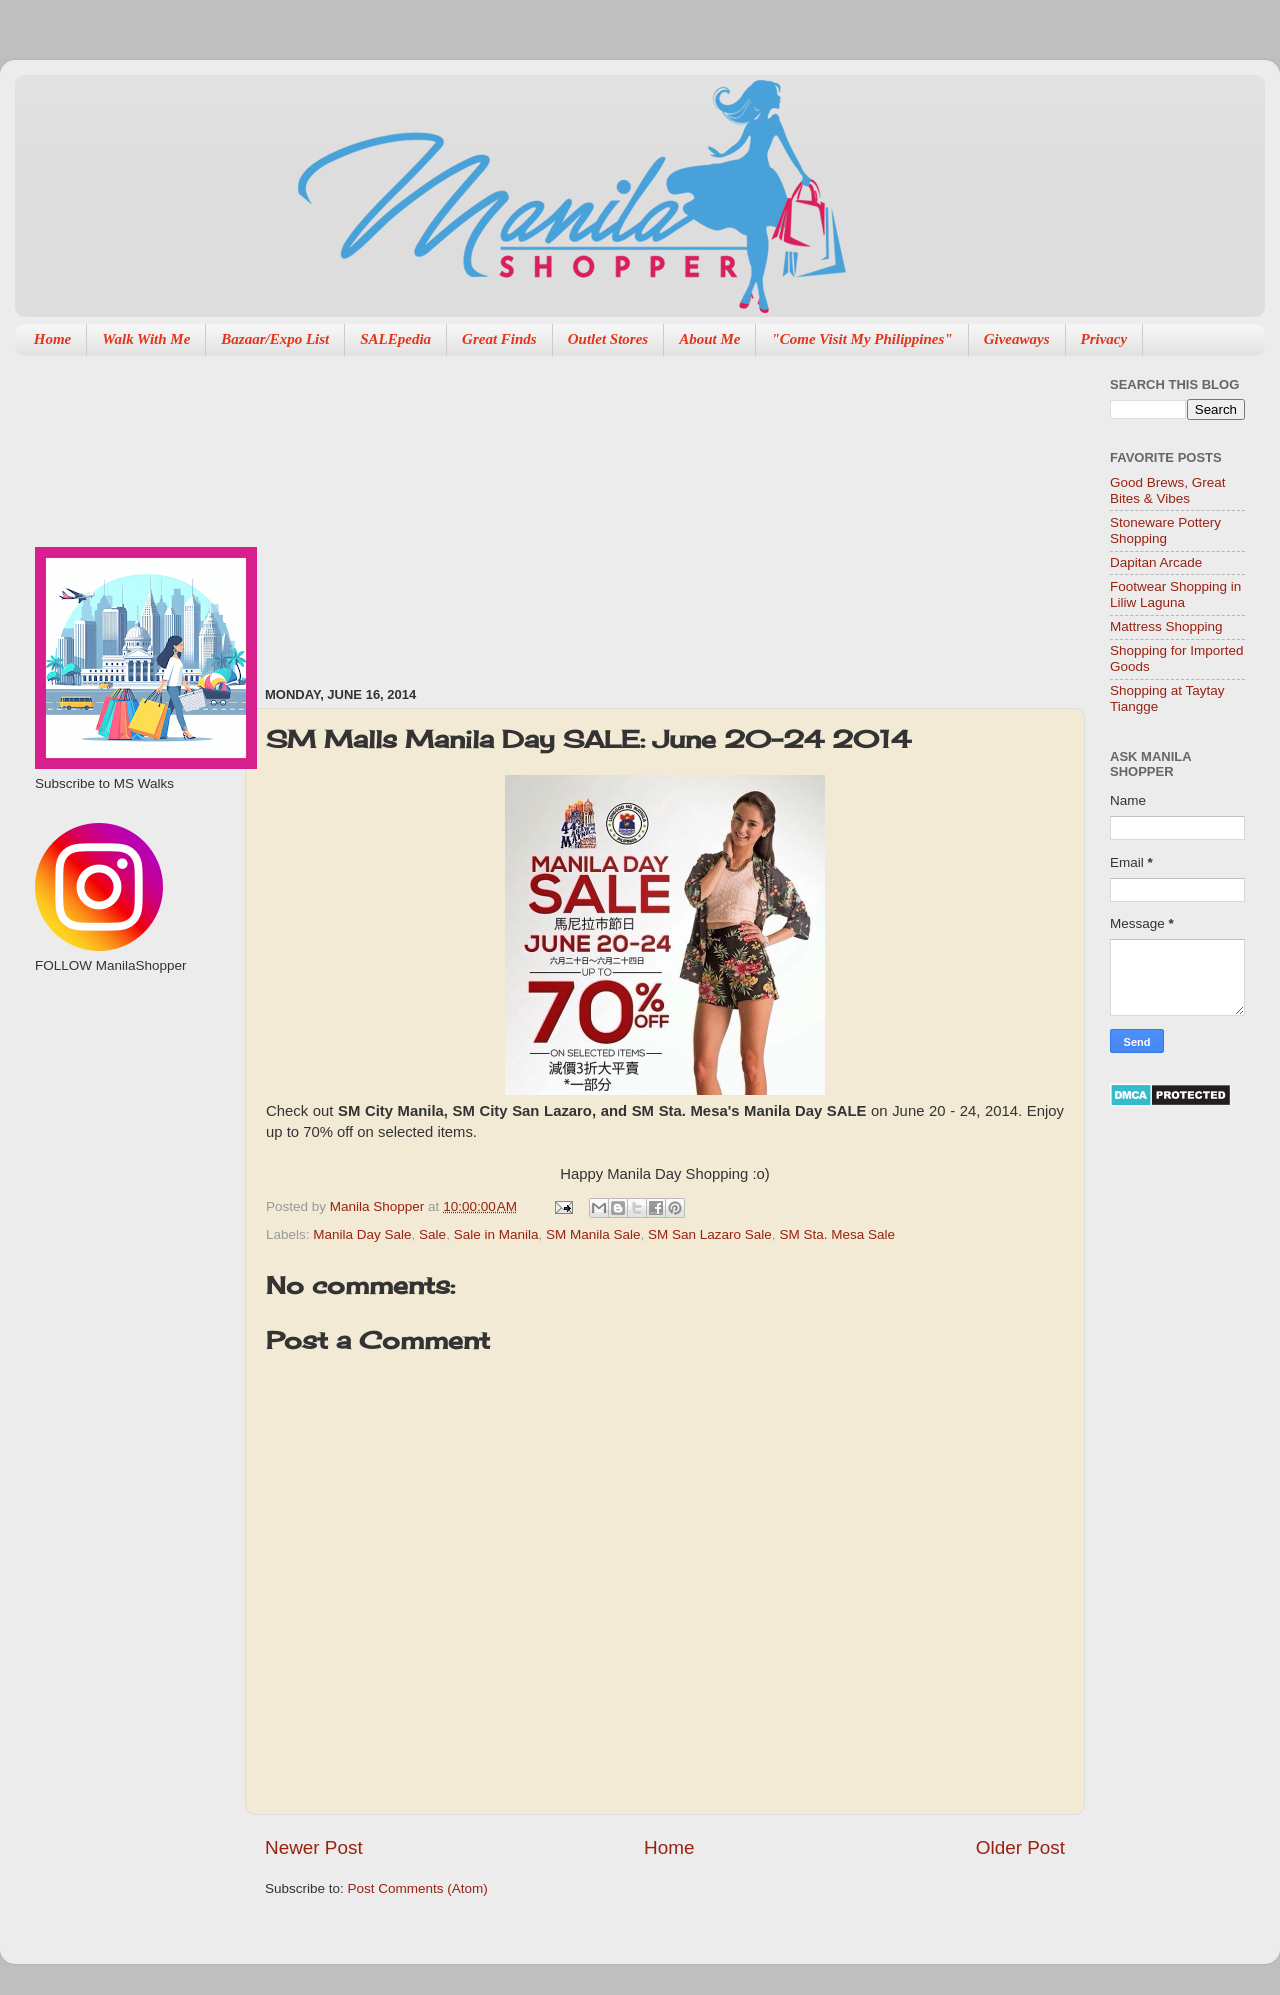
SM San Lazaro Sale (710, 1234)
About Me (709, 339)
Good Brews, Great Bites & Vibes (1168, 490)
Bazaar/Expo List (275, 339)
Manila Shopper (379, 1206)
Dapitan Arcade (1156, 562)
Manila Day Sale (362, 1234)
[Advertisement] (516, 511)
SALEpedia (395, 339)
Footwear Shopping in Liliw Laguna (1175, 594)
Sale (432, 1234)
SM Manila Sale (593, 1234)
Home (53, 339)
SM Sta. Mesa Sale (837, 1234)
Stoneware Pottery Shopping (1165, 530)
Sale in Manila (496, 1234)
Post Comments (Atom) (418, 1888)
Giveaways (1017, 339)
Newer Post (314, 1847)
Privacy (1104, 339)
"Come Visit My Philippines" (861, 339)
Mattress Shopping (1166, 626)
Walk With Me (146, 339)
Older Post (1020, 1847)
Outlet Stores (608, 339)
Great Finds (499, 339)
